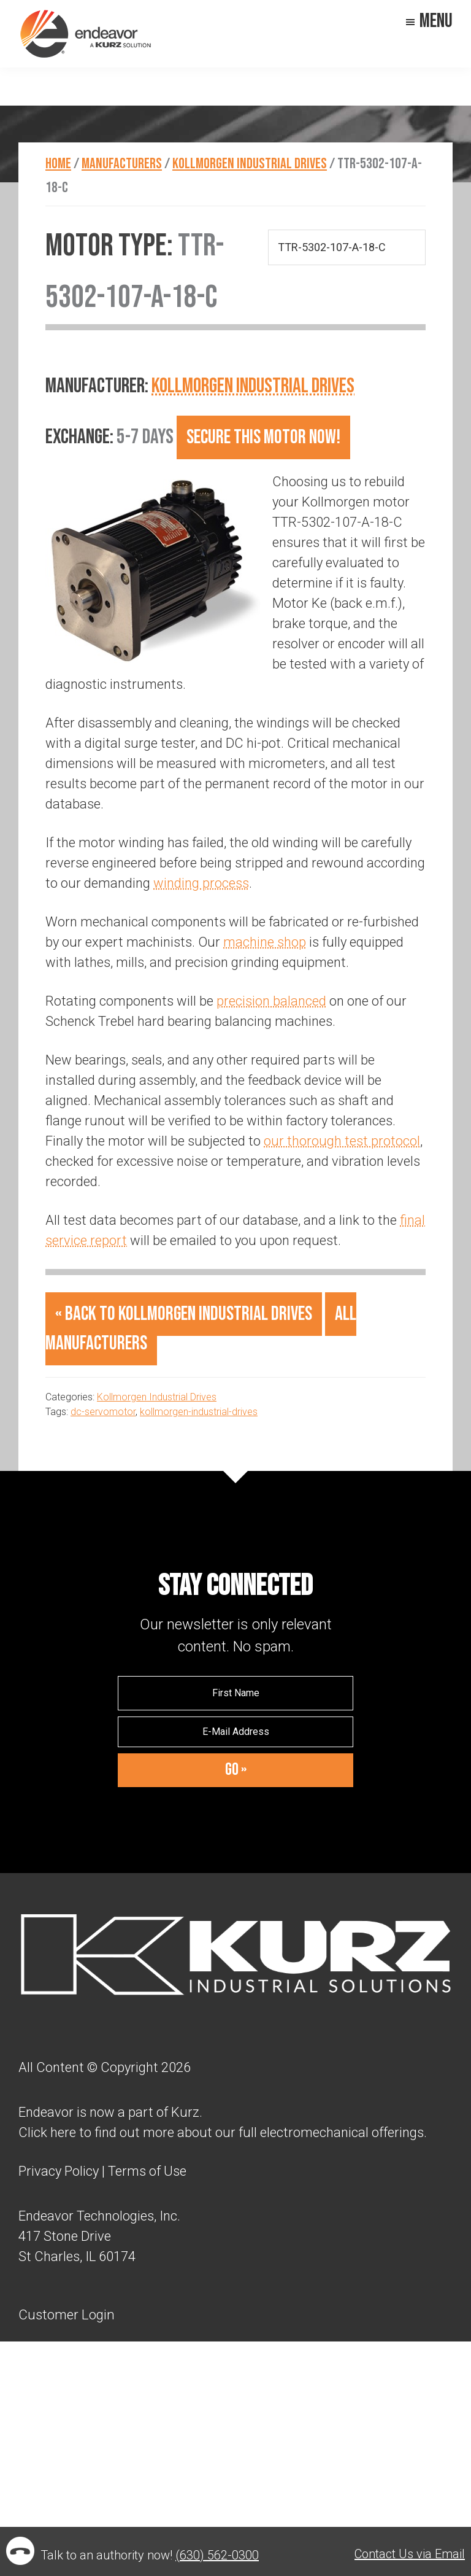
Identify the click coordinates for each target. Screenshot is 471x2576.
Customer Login (66, 2314)
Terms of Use (145, 2171)
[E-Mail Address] (235, 1732)
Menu (436, 21)
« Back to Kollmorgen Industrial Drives (183, 1314)
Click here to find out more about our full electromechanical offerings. (222, 2132)
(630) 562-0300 (217, 2555)
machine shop (264, 942)
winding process (201, 883)
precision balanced (271, 1001)
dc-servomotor (103, 1412)
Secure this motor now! (263, 437)
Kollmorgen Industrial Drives (252, 385)
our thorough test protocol (342, 1141)
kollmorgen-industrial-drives (199, 1412)
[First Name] (235, 1693)
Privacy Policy (58, 2171)
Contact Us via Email (409, 2554)
